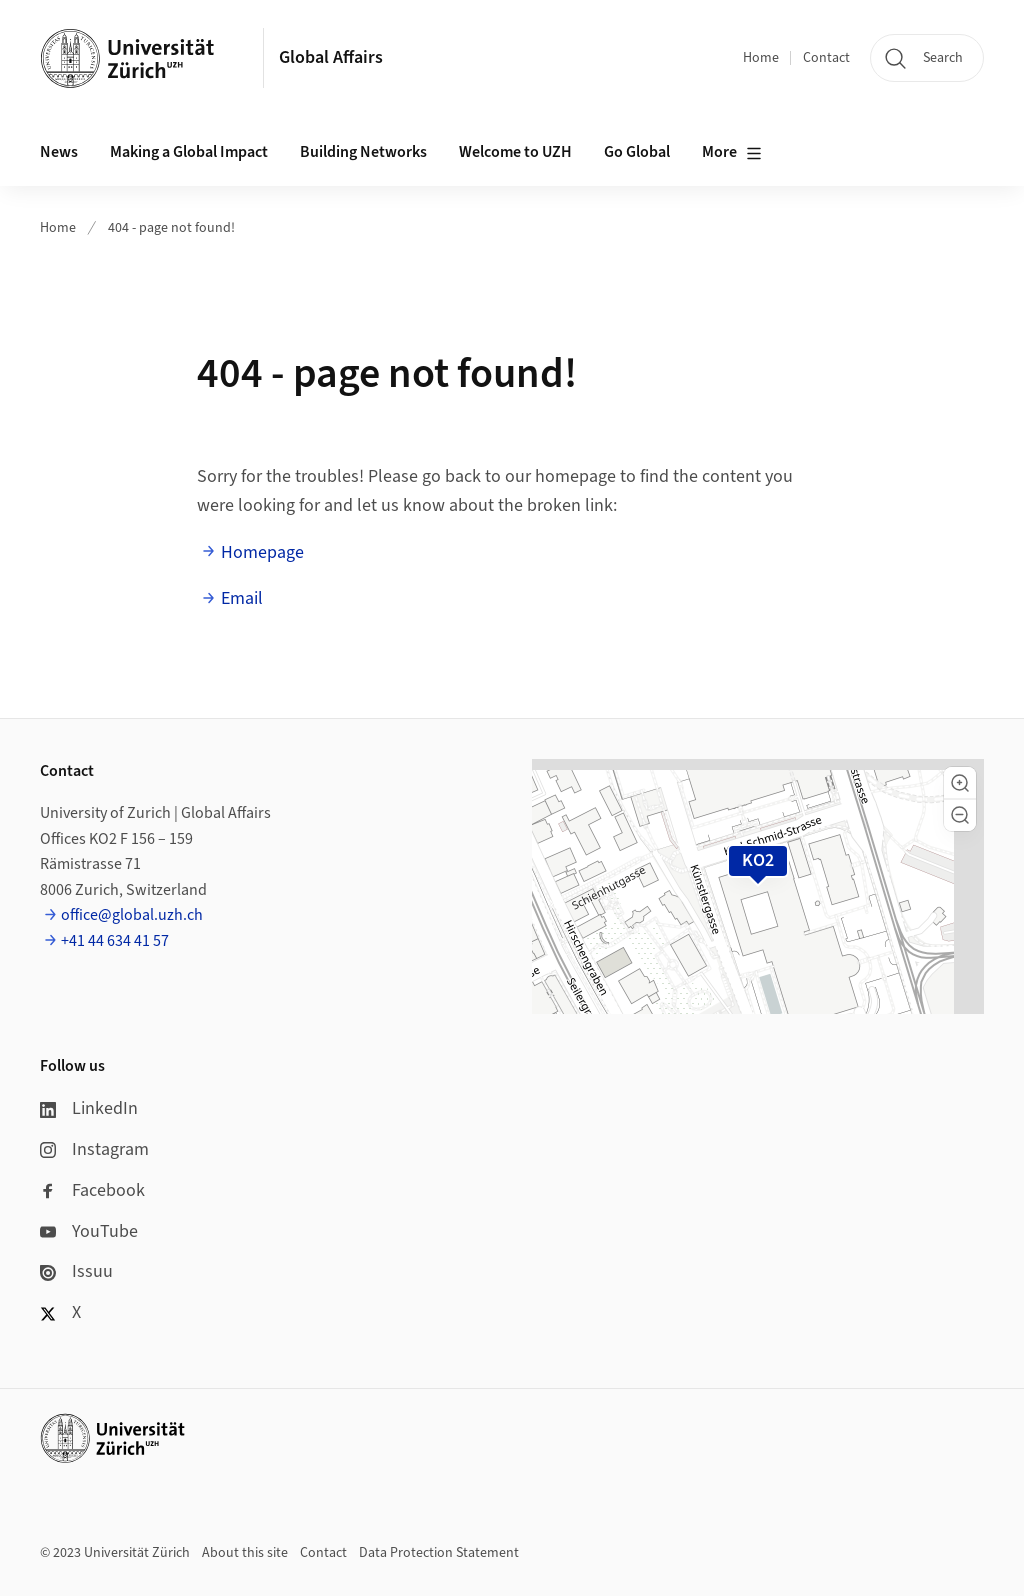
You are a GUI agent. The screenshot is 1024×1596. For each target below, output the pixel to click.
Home (761, 58)
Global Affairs (331, 57)
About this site (245, 1553)
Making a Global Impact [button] (189, 152)
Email (242, 598)
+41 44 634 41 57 (115, 941)
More (732, 153)
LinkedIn (89, 1108)
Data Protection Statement (439, 1553)
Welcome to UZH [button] (515, 152)
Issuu (76, 1271)
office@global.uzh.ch (132, 915)
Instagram (94, 1149)
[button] (960, 783)
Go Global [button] (637, 152)
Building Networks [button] (363, 152)
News (59, 152)
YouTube (89, 1231)
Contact (826, 58)
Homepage (262, 552)
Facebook (92, 1190)
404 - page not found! (171, 228)
